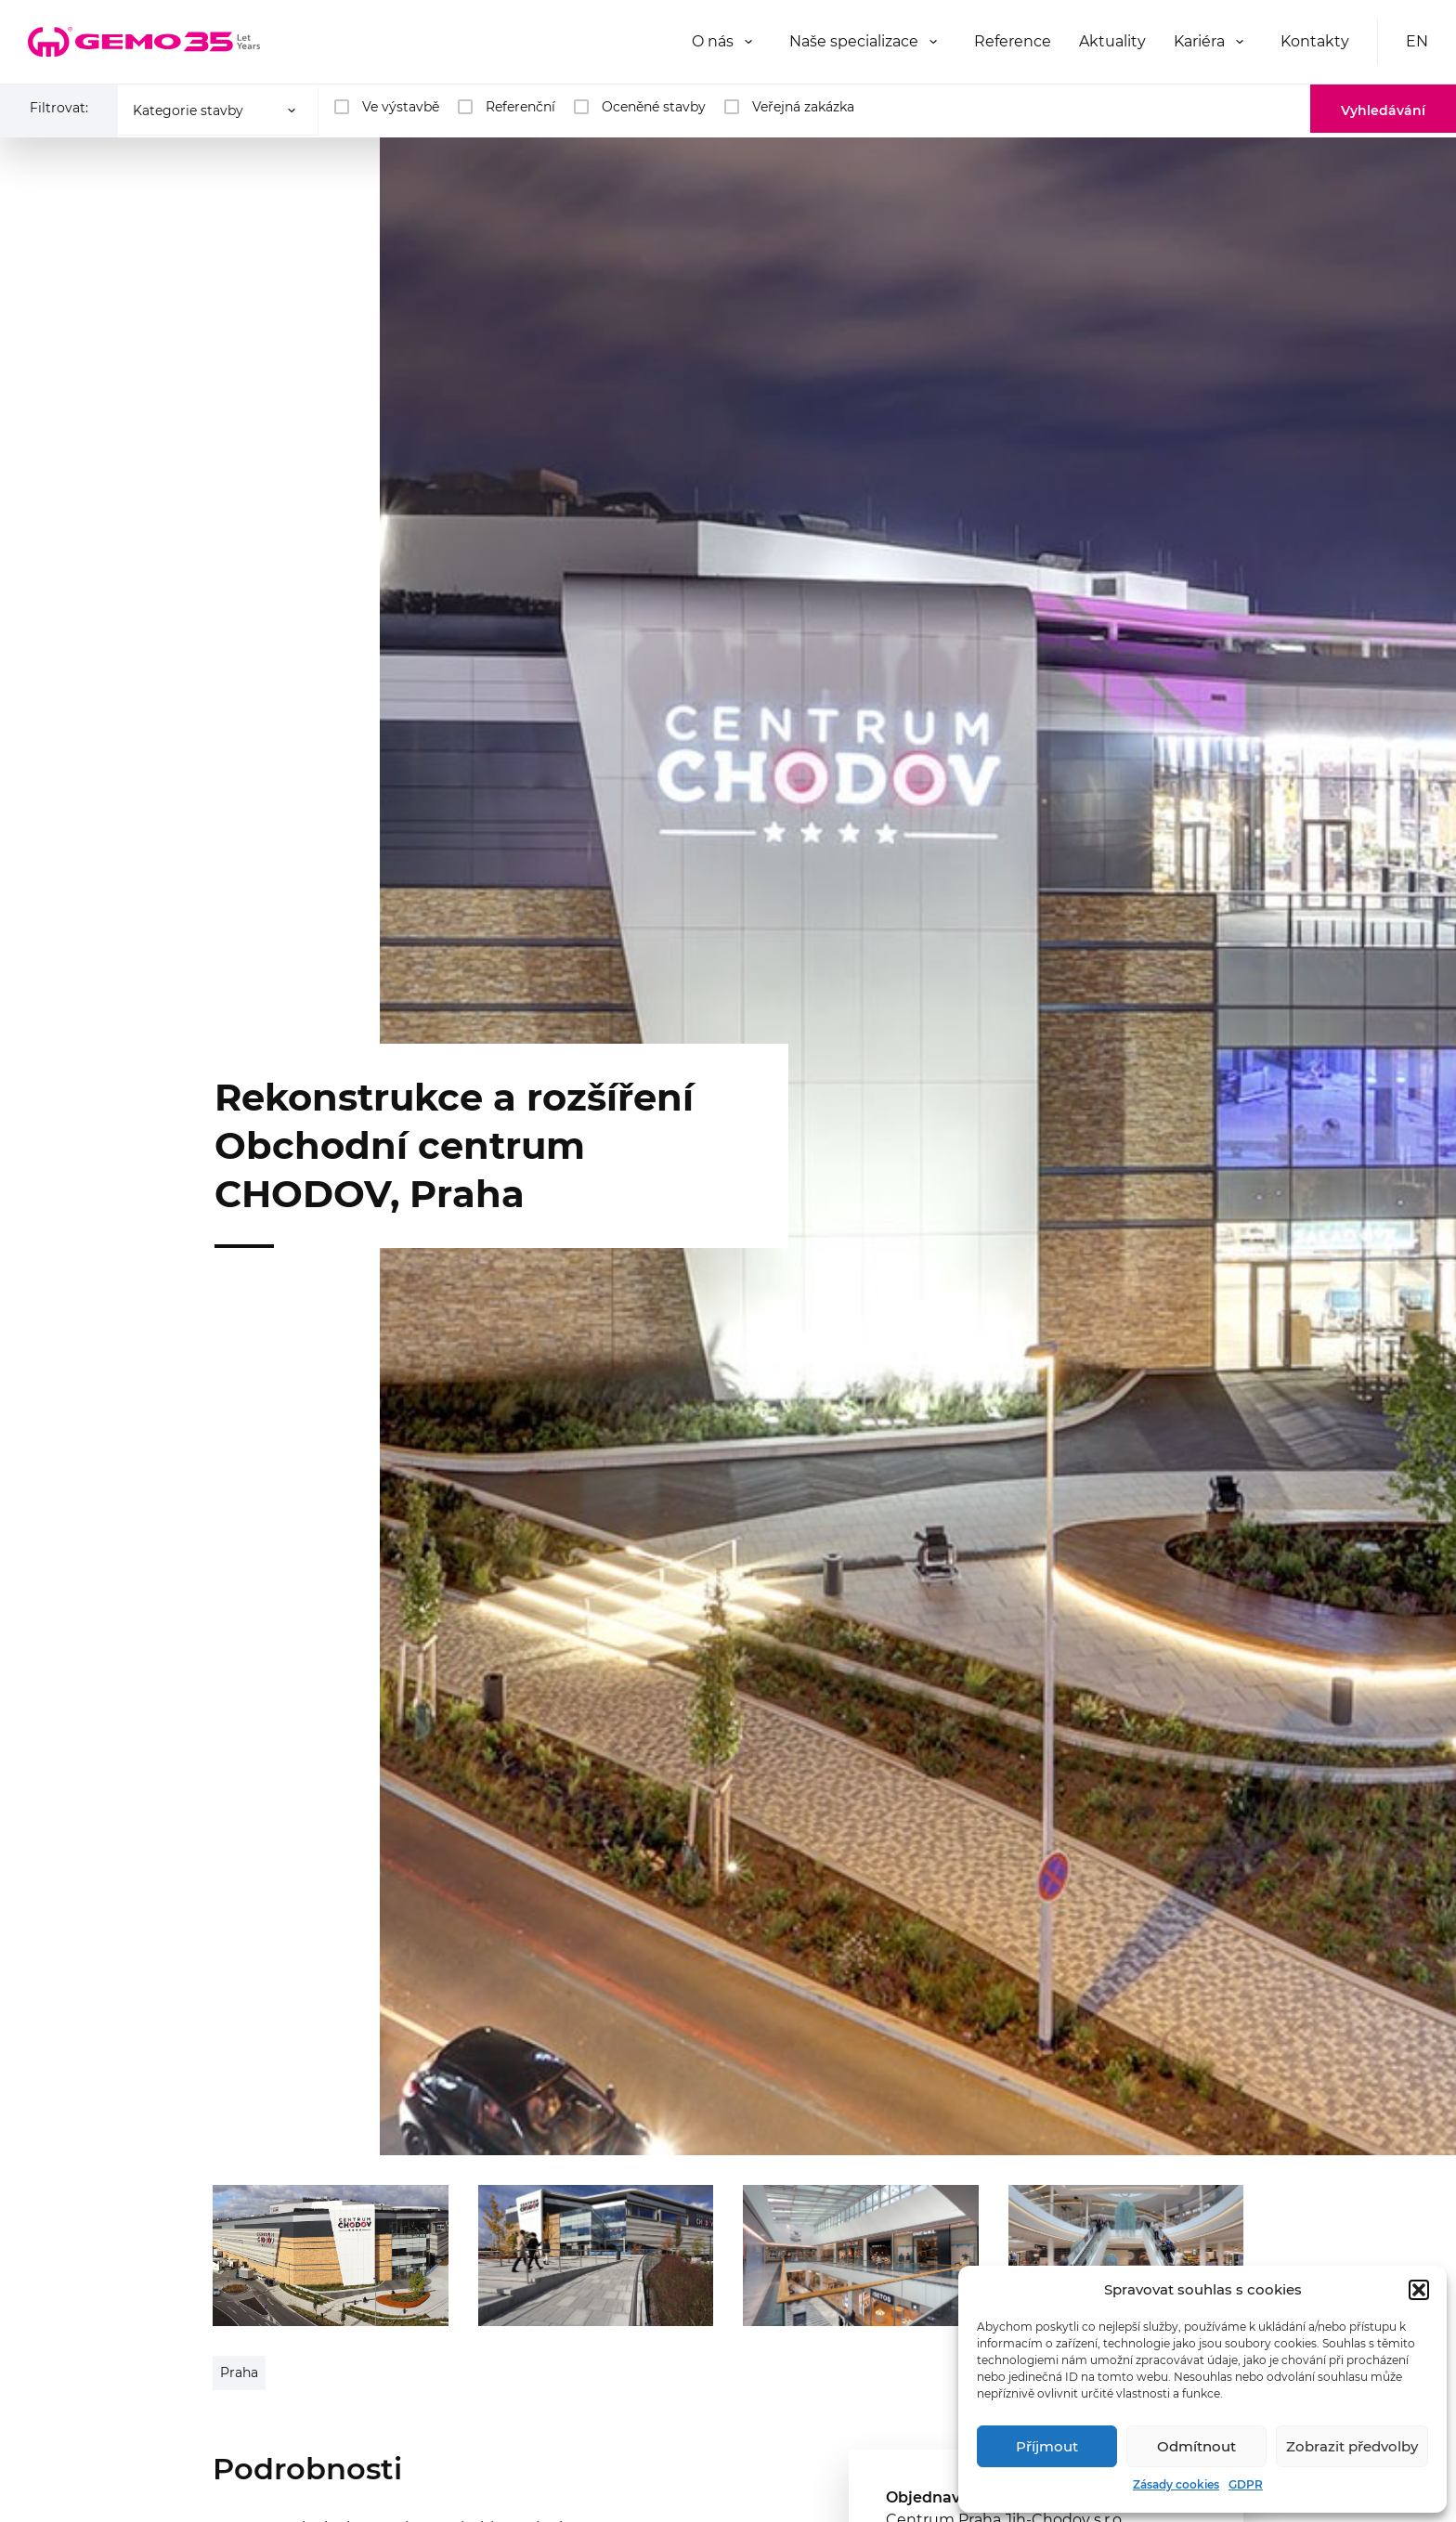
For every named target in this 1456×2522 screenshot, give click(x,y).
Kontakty (1314, 41)
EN (1417, 41)
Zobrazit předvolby (1352, 2446)
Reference (1012, 41)
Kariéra (1199, 41)
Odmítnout (1196, 2446)
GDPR (1245, 2484)
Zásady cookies (1176, 2484)
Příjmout (1047, 2446)
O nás (713, 41)
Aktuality (1112, 41)
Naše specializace (853, 41)
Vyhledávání (1383, 110)
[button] (1419, 2290)
